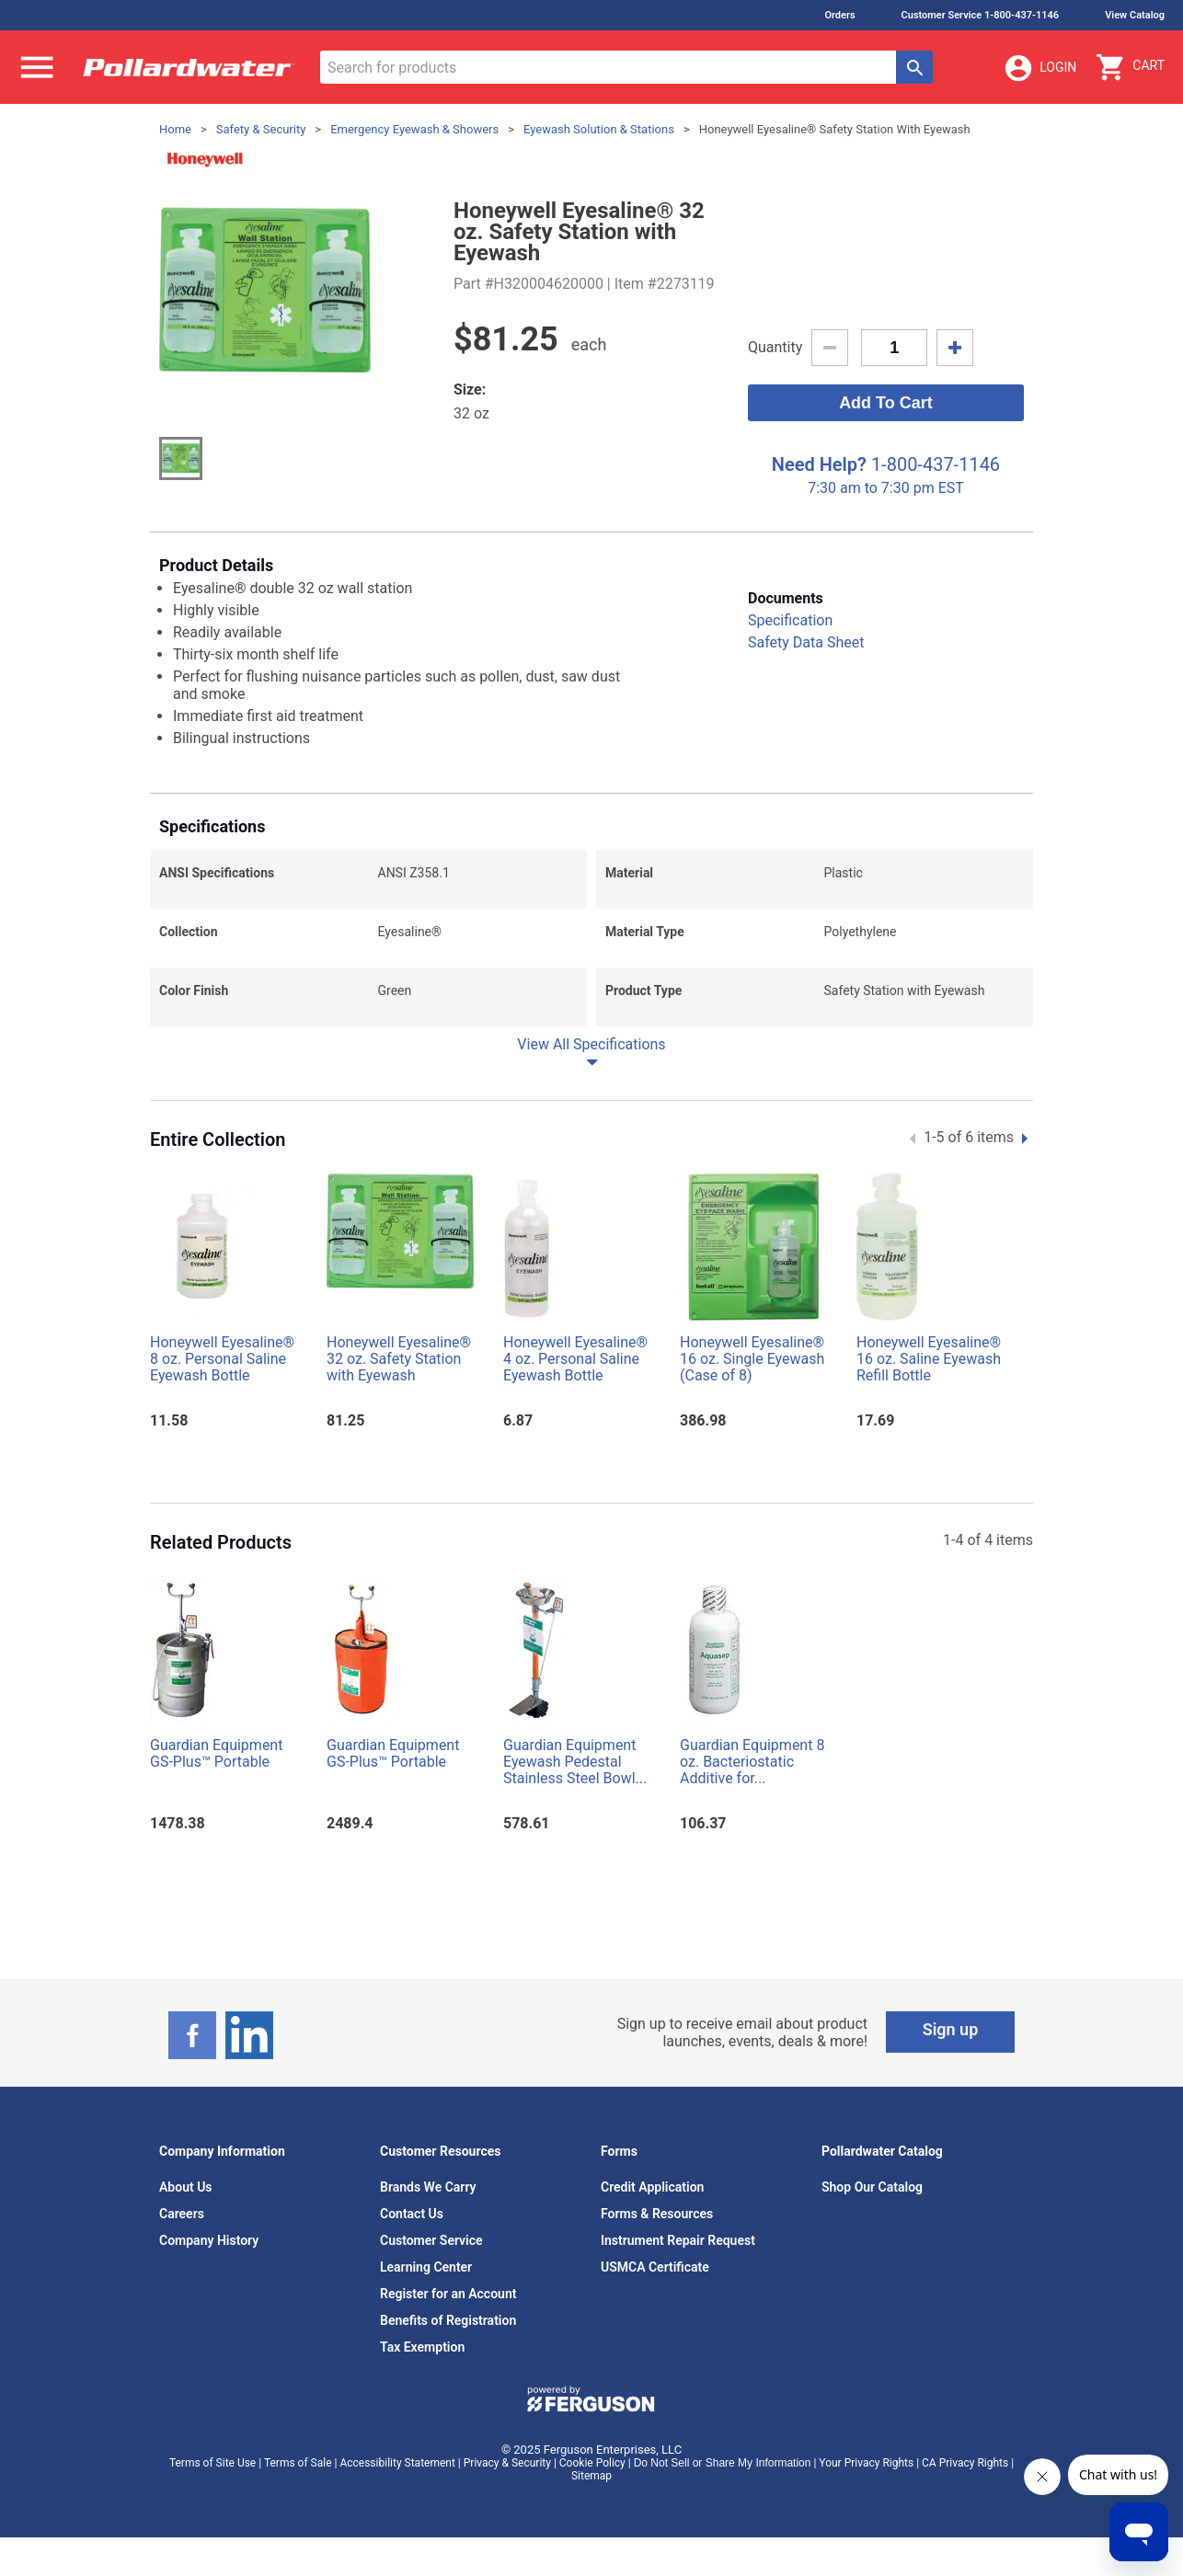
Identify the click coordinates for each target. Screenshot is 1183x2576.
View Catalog (1135, 15)
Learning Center (426, 2267)
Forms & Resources (657, 2213)
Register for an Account (448, 2293)
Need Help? (819, 464)
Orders (839, 15)
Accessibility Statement (396, 2462)
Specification (790, 620)
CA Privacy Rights (965, 2462)
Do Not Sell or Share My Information (722, 2462)
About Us (185, 2187)
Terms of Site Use (212, 2462)
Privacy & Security (507, 2462)
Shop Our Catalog (872, 2187)
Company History (208, 2240)
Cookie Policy (592, 2462)
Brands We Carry (428, 2187)
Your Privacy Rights (866, 2462)
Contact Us (411, 2213)
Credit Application (652, 2187)
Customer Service (431, 2240)
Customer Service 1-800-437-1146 (981, 15)
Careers (181, 2213)
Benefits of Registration (448, 2320)
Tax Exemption (422, 2347)
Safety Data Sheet (806, 642)
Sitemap (591, 2475)
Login (1039, 68)
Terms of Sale (298, 2462)
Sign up (951, 2029)
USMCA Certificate (655, 2267)
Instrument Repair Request (678, 2240)
